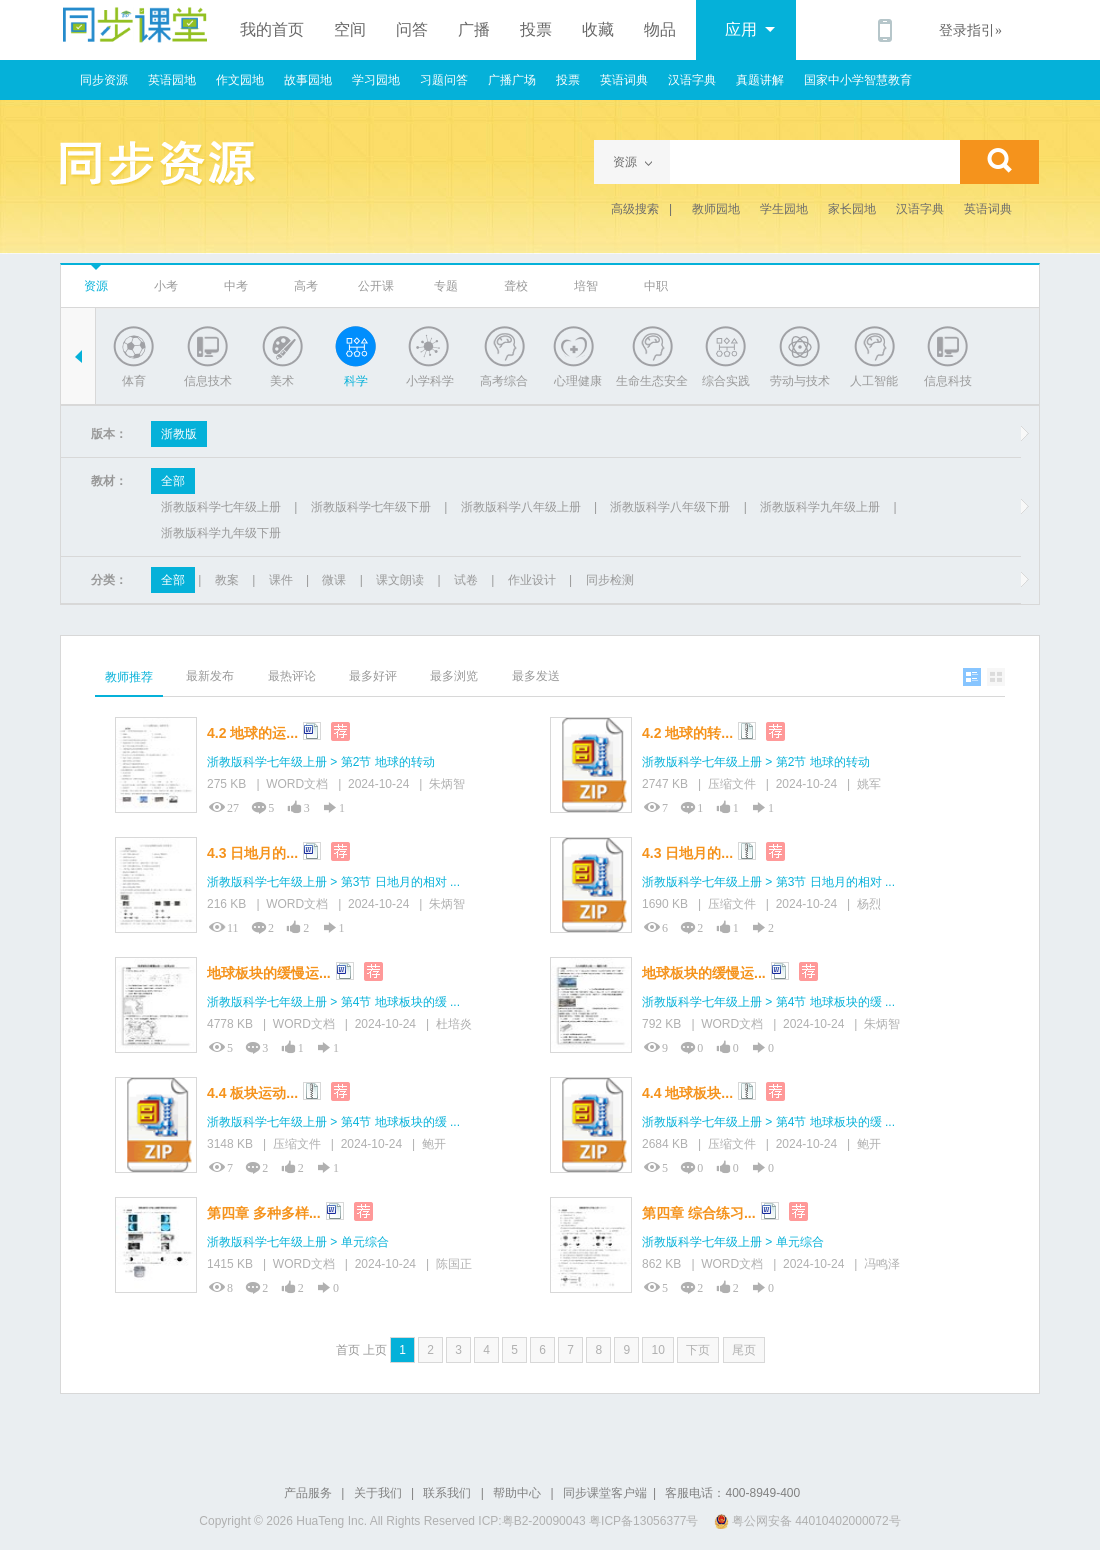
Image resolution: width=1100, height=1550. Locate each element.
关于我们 (378, 1493)
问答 (412, 29)
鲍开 (434, 1144)
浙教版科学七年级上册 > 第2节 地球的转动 (321, 762)
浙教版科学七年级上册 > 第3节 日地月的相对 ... (333, 882)
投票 (536, 29)
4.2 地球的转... (687, 733)
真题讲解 (760, 80)
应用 (750, 29)
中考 (236, 286)
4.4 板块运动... (252, 1093)
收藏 (598, 29)
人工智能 (874, 381)
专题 (446, 286)
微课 (334, 580)
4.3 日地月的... (252, 853)
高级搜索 (635, 209)
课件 (281, 580)
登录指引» (970, 30)
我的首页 (272, 29)
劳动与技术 (800, 381)
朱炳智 (447, 784)
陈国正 (454, 1264)
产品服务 (308, 1493)
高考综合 (504, 381)
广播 (474, 29)
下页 (698, 1350)
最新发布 (210, 676)
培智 (586, 286)
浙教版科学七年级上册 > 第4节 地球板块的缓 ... (333, 1002)
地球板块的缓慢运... (269, 973)
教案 (227, 580)
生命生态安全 (652, 381)
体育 (134, 381)
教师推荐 (129, 677)
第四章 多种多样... (264, 1213)
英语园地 (172, 80)
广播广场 (512, 80)
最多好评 (373, 676)
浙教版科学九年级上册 (820, 507)
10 (657, 1350)
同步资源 (104, 80)
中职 (656, 286)
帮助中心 (517, 1493)
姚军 (869, 784)
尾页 (744, 1350)
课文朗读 (400, 580)
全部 (173, 481)
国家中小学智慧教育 (858, 80)
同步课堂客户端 (605, 1493)
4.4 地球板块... (687, 1093)
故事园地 (308, 80)
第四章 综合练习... (699, 1213)
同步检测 (610, 580)
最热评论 (292, 676)
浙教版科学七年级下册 (371, 507)
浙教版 (179, 434)
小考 (166, 286)
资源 (96, 286)
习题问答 (444, 80)
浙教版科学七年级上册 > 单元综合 (298, 1242)
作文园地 (240, 80)
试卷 (466, 580)
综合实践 (726, 381)
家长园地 (852, 209)
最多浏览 (454, 676)
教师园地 (716, 209)
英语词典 (624, 80)
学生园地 (784, 209)
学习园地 (376, 80)
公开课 (376, 286)
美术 (282, 381)
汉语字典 (692, 80)
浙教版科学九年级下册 (221, 533)
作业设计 (532, 580)
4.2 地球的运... (252, 733)
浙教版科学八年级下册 (670, 507)
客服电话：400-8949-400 (732, 1493)
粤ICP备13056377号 (643, 1521)
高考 (306, 286)
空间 (350, 29)
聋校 (516, 286)
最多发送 (536, 676)
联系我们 (447, 1493)
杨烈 (869, 904)
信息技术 (208, 381)
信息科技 (948, 381)
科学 (356, 381)
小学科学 (430, 381)
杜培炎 (454, 1024)
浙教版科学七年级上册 (221, 507)
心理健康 (578, 381)
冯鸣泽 (882, 1264)
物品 (660, 29)
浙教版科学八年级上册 (521, 507)
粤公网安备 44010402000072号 (809, 1521)
